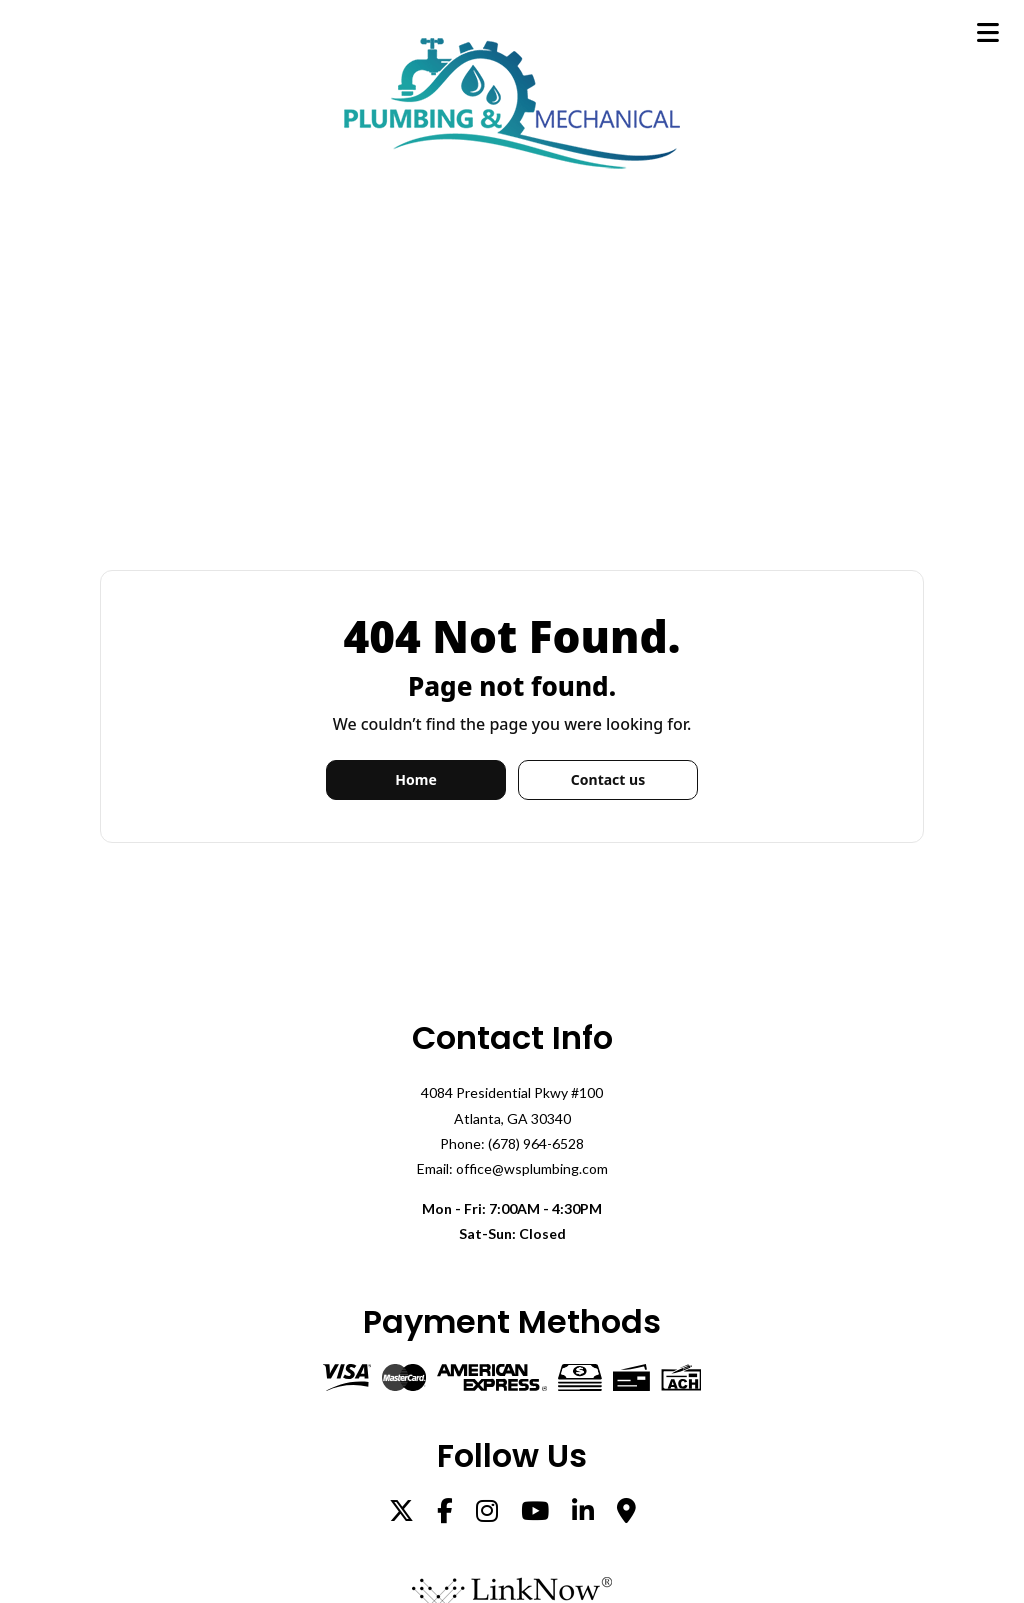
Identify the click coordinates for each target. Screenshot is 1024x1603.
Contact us (608, 779)
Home (415, 779)
